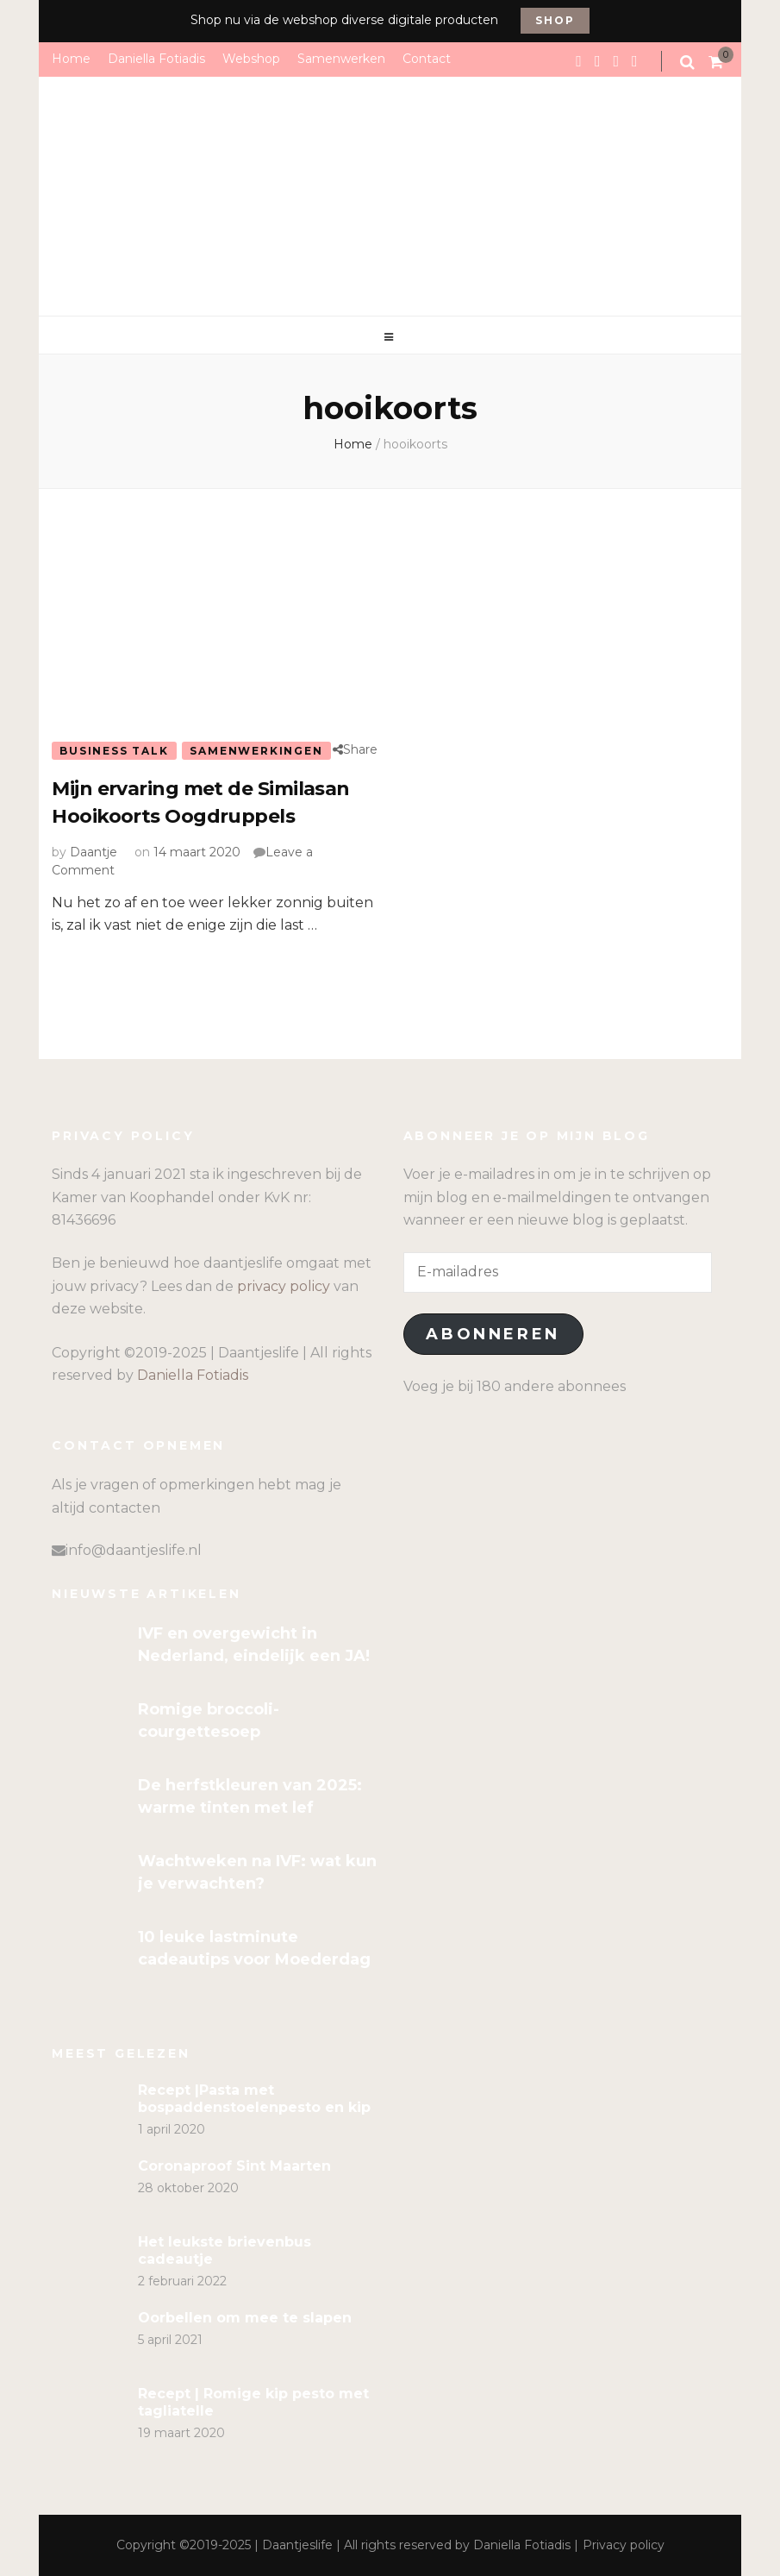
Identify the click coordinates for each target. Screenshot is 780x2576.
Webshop (251, 58)
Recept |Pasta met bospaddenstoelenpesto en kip (254, 2098)
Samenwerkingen (256, 750)
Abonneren (492, 1334)
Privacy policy (624, 2545)
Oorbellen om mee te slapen (245, 2318)
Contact (426, 58)
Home (71, 58)
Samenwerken (341, 58)
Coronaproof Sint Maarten (234, 2166)
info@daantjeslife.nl (134, 1550)
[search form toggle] (689, 62)
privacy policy (283, 1286)
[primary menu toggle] (389, 337)
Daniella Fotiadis (156, 58)
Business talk (113, 750)
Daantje (93, 852)
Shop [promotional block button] (554, 20)
